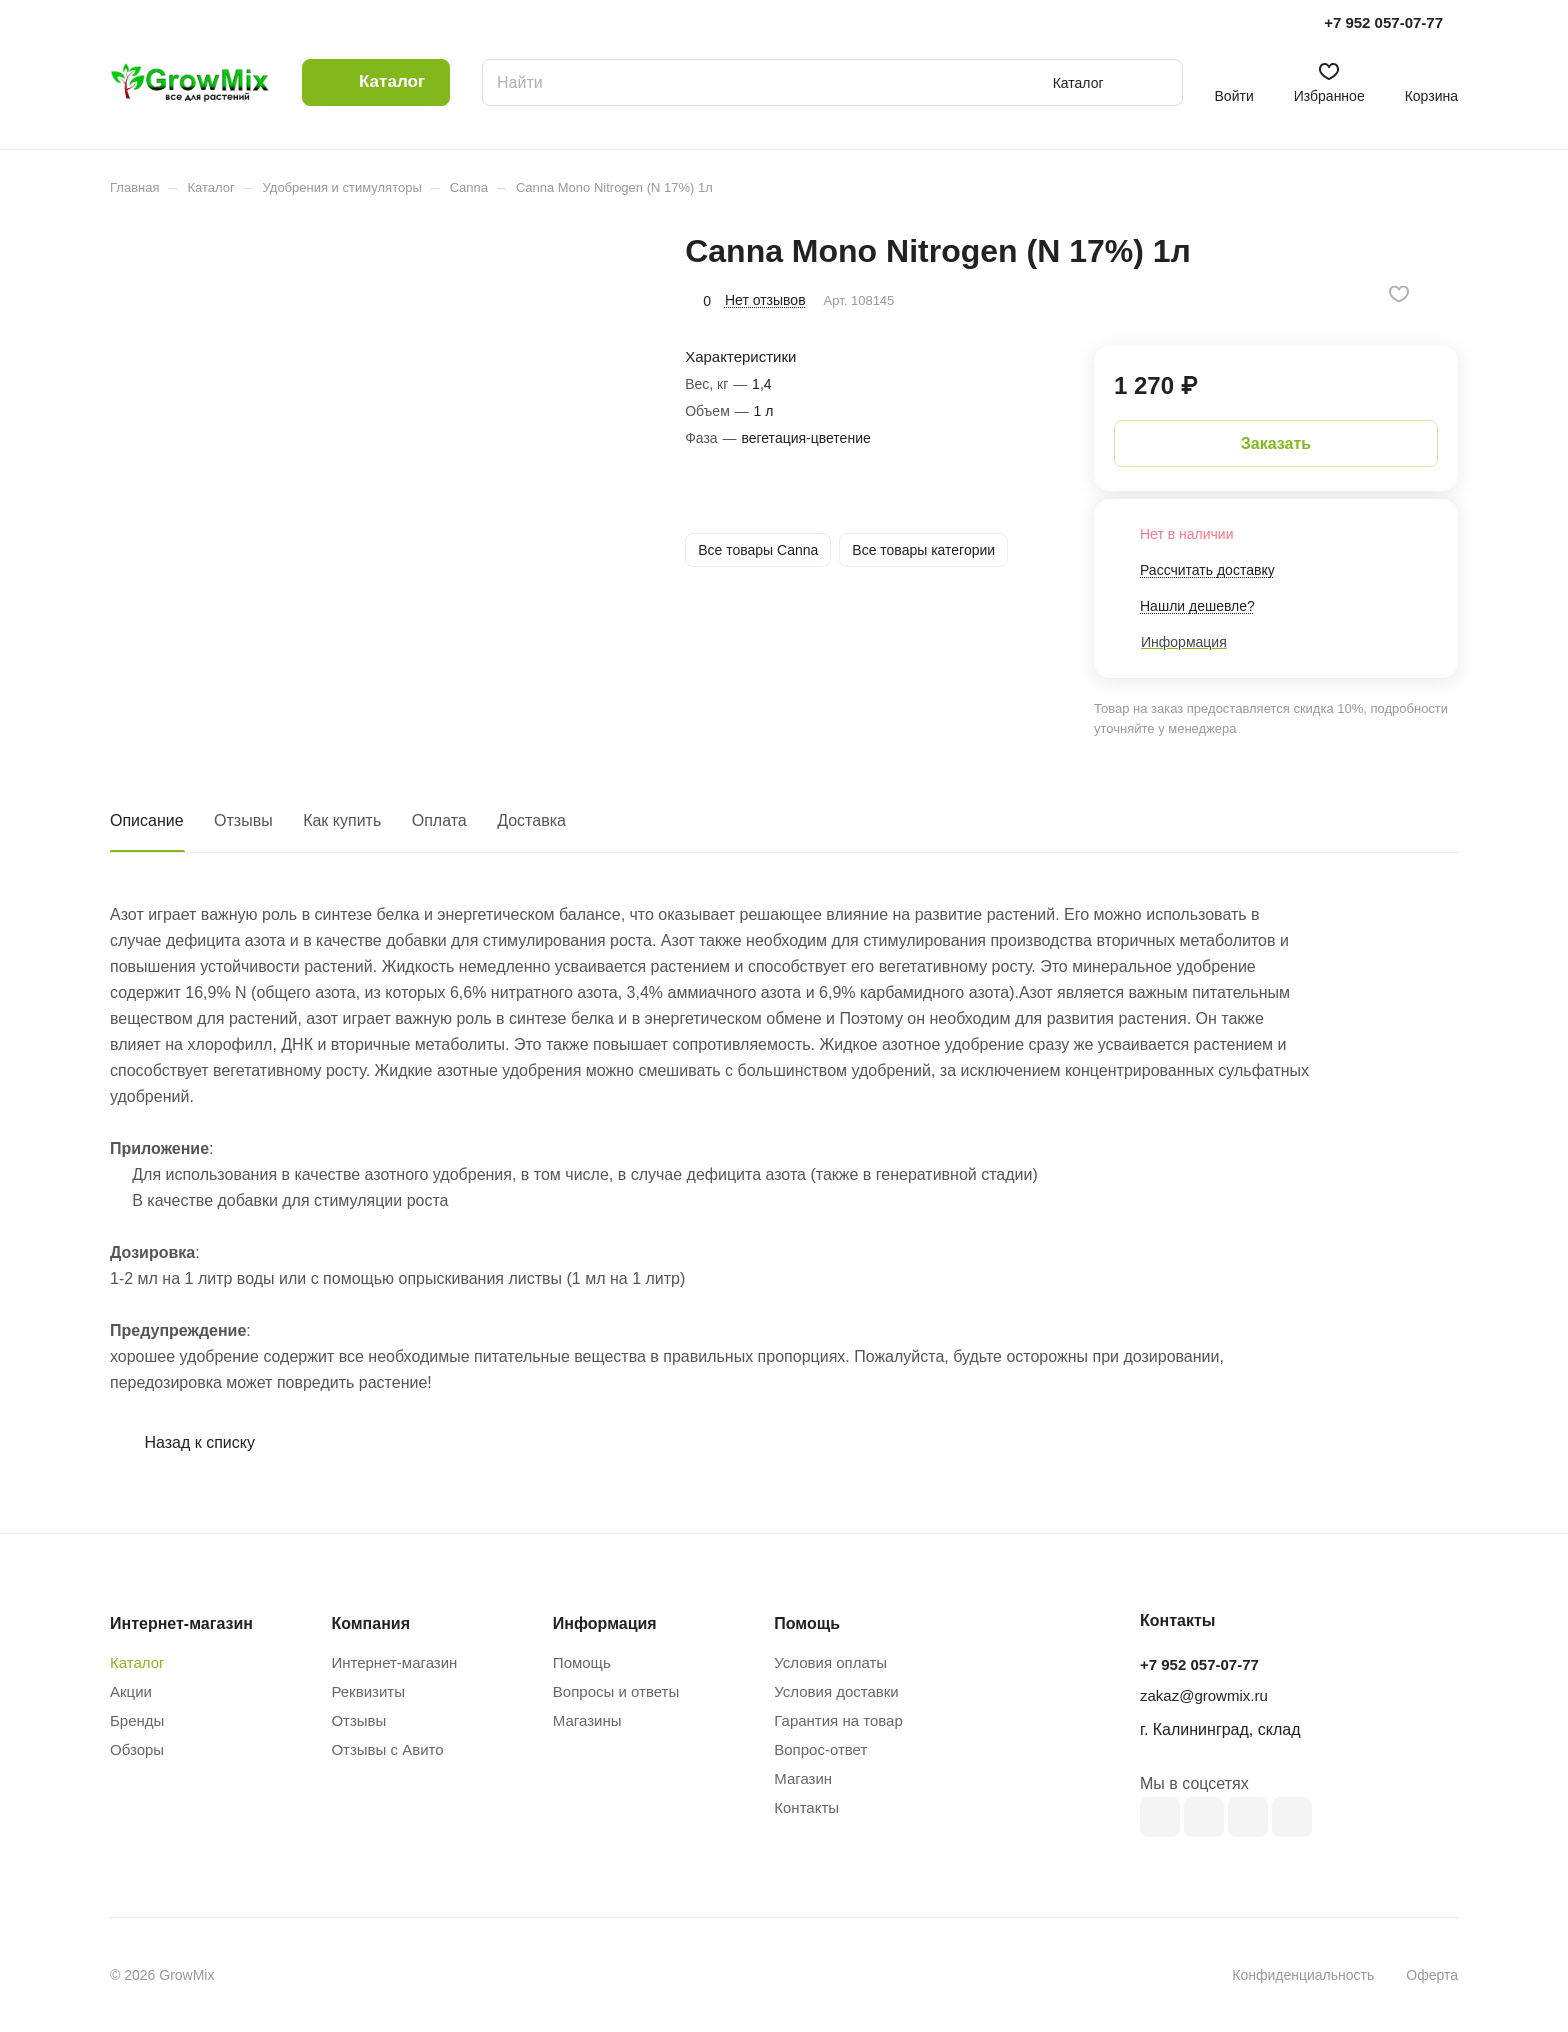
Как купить (342, 820)
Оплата (439, 820)
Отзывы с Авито (387, 1749)
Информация (605, 1623)
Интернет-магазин (394, 1662)
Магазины (587, 1720)
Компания (370, 1623)
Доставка (531, 820)
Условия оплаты (830, 1662)
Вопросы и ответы (616, 1691)
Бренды (137, 1720)
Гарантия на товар (838, 1720)
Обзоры (137, 1749)
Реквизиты (368, 1691)
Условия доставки (836, 1691)
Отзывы (243, 820)
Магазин (803, 1778)
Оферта (1432, 1975)
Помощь (582, 1662)
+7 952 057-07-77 (1383, 22)
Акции (131, 1691)
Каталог (137, 1662)
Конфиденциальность (1303, 1975)
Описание (147, 820)
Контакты (806, 1807)
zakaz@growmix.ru (1204, 1695)
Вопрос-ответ (820, 1749)
